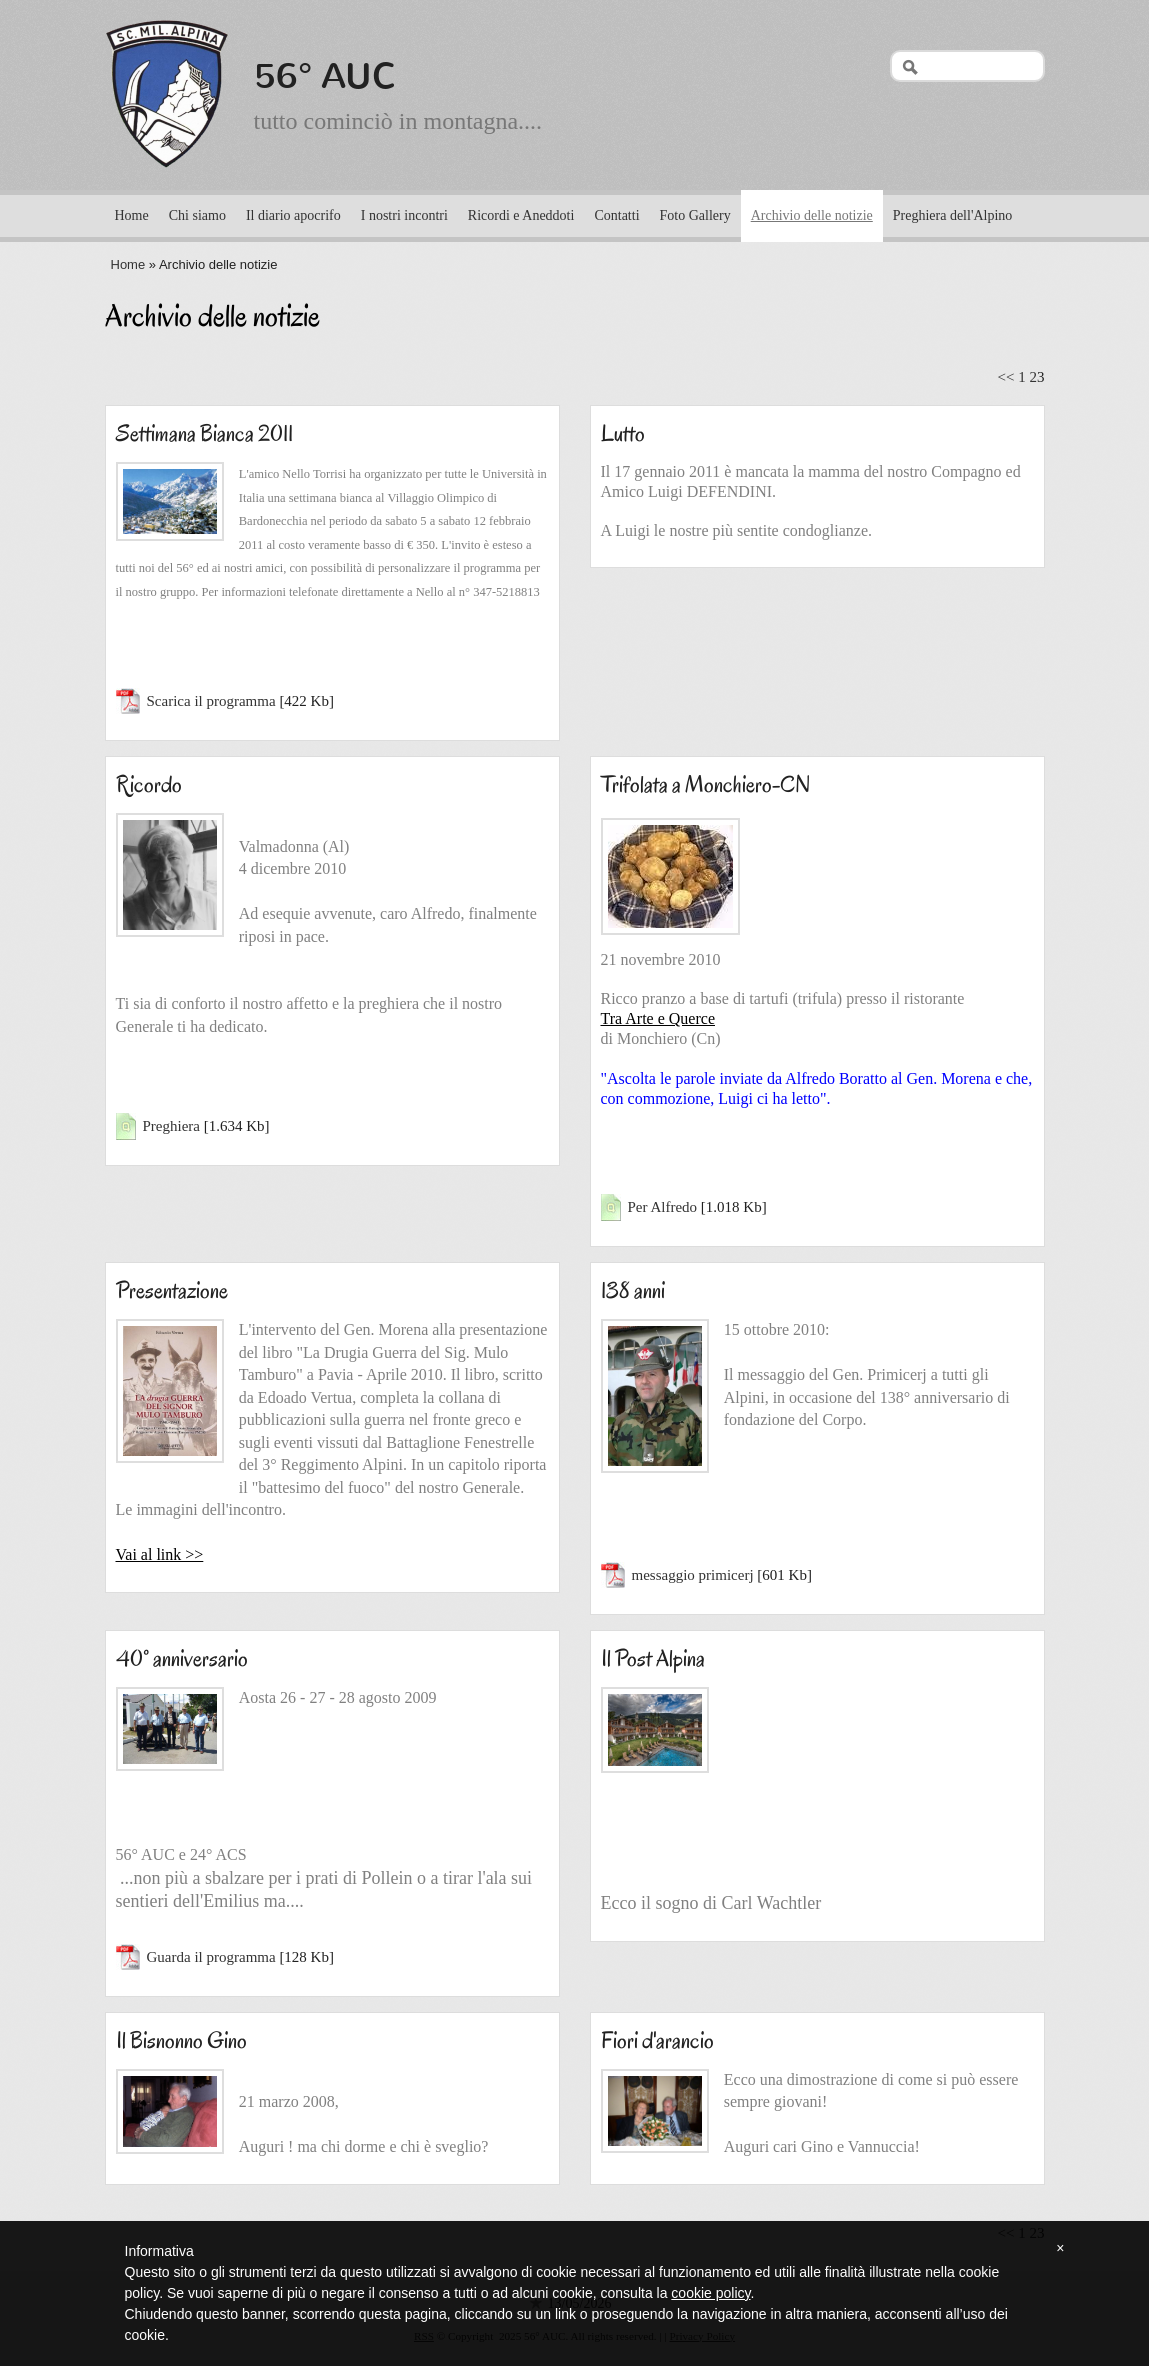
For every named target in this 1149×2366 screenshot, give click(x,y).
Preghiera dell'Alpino (953, 215)
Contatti (616, 215)
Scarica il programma (211, 701)
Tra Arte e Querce (658, 1018)
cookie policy (710, 2293)
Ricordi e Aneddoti (521, 215)
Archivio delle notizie (812, 215)
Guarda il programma (211, 1957)
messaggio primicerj (693, 1575)
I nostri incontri (404, 215)
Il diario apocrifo (293, 215)
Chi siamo (197, 215)
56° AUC (325, 76)
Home (132, 215)
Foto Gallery (695, 215)
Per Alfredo (663, 1207)
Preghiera (171, 1126)
